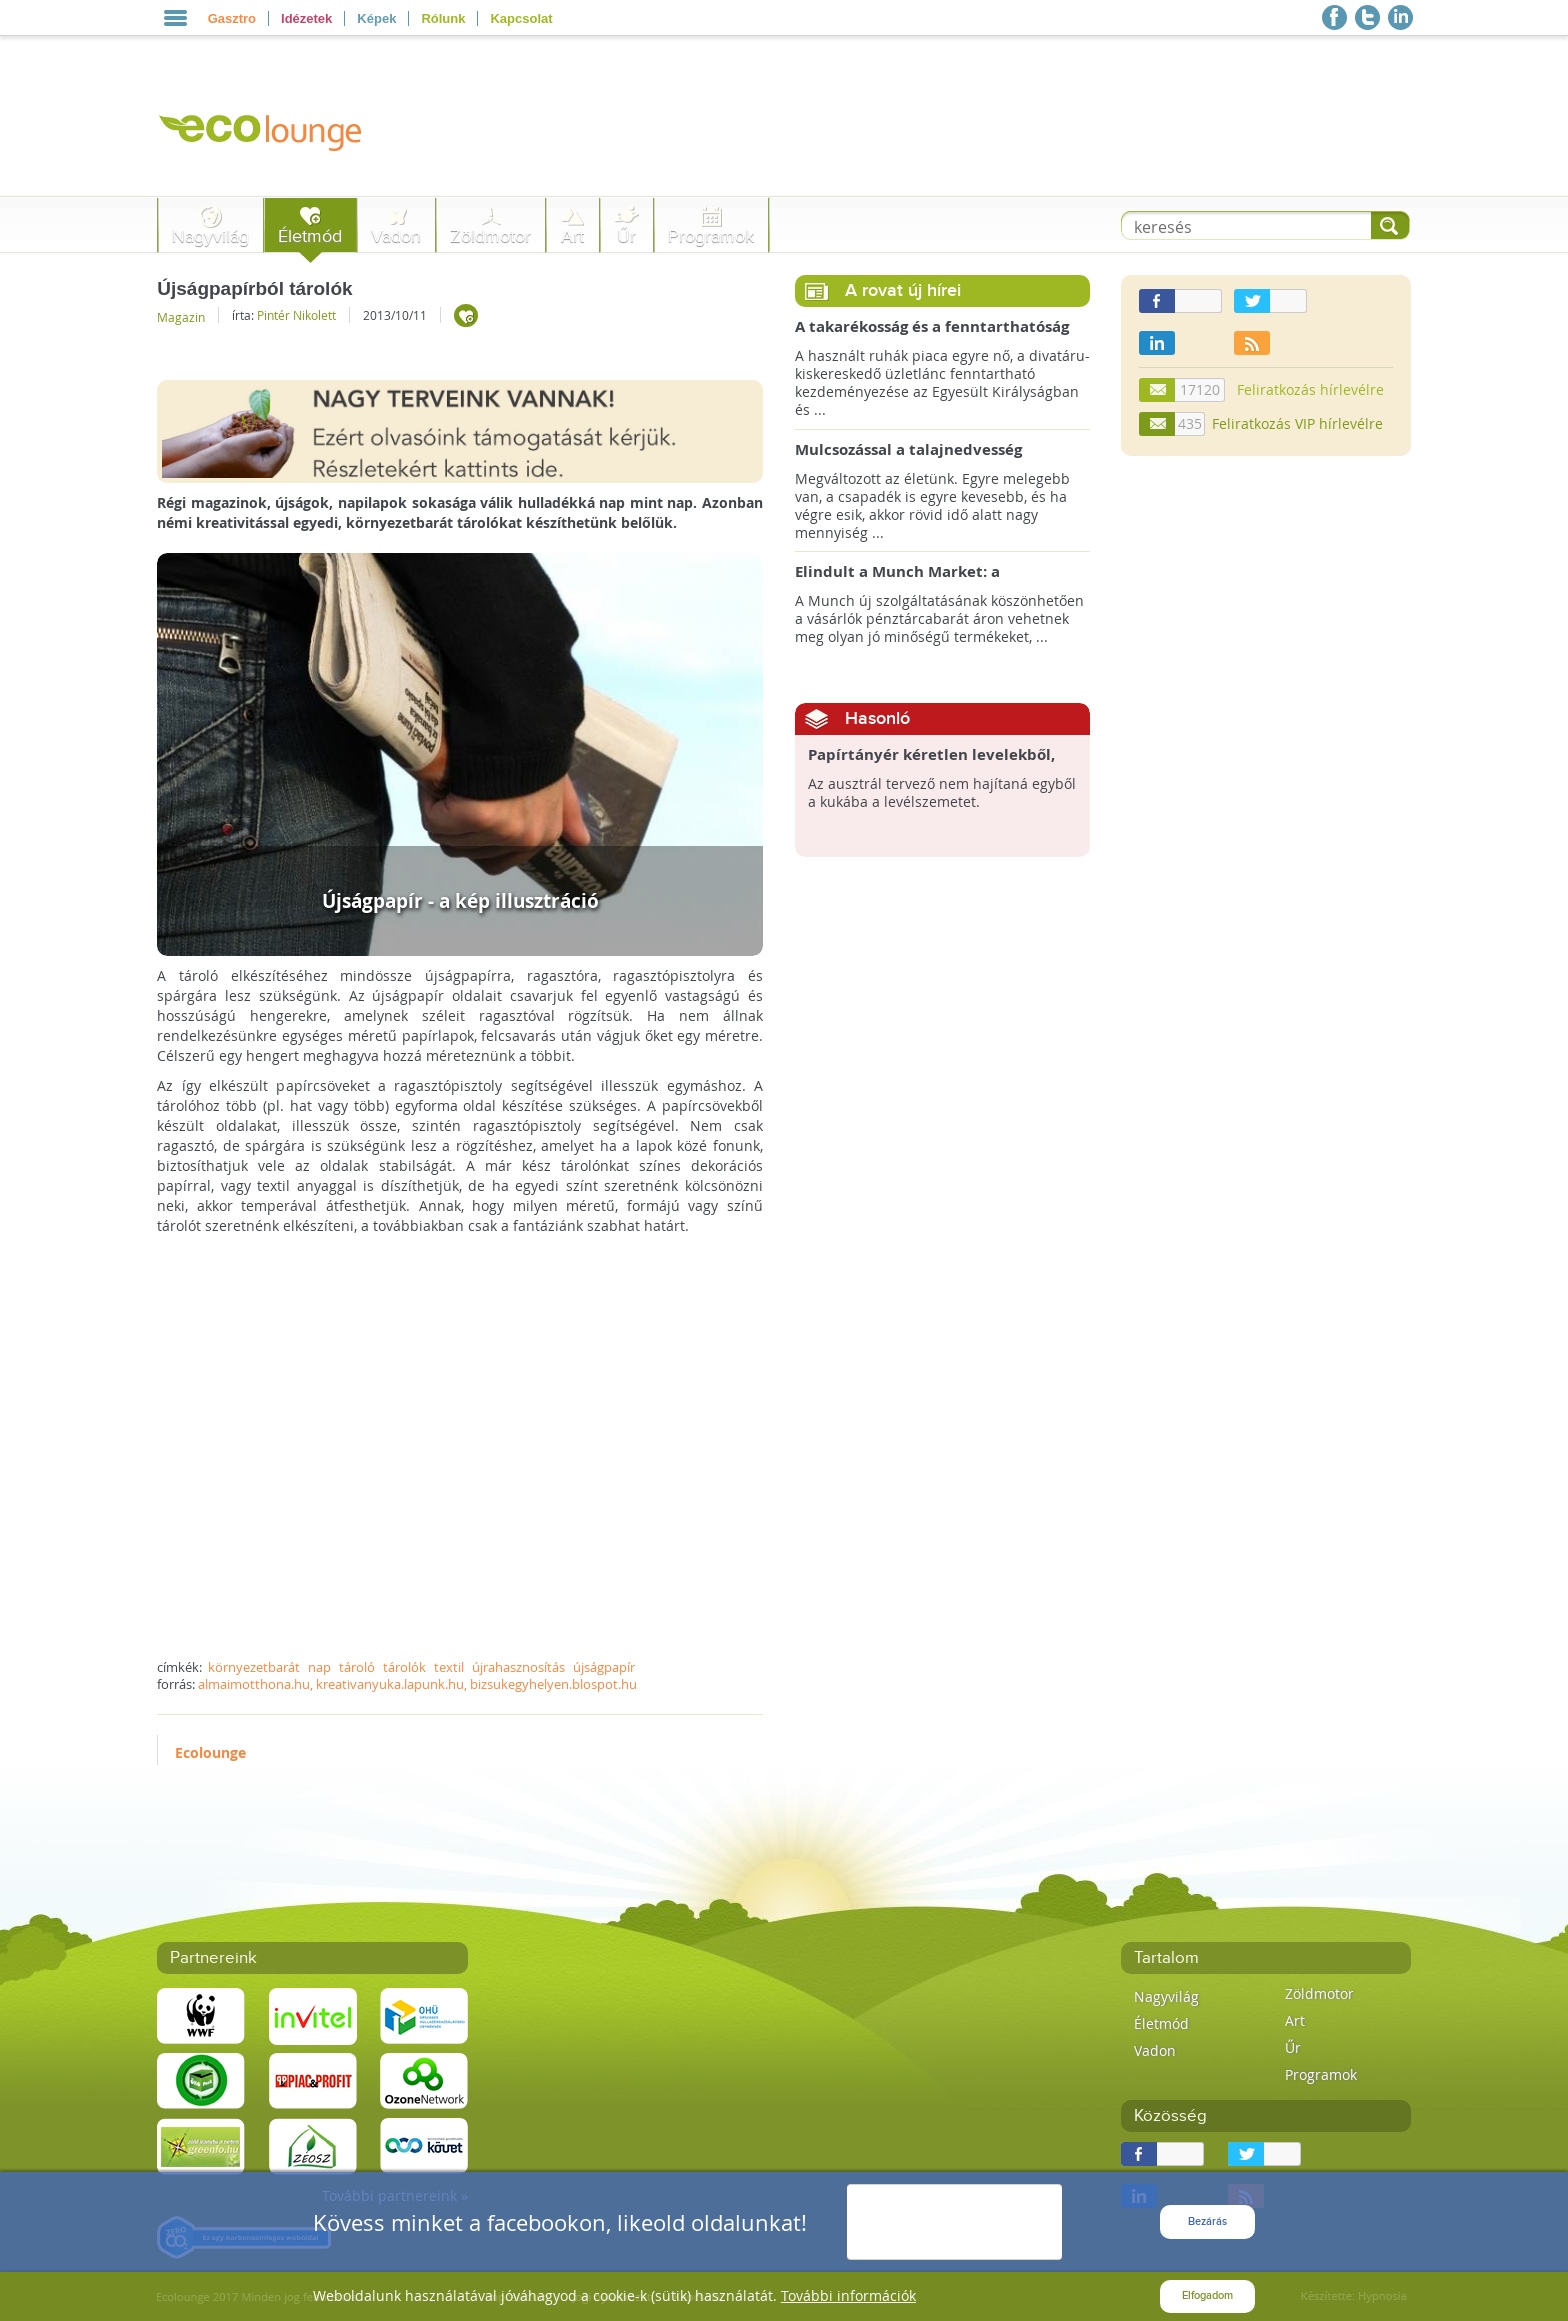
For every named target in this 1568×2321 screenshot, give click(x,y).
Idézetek (306, 18)
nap (319, 1667)
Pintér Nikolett (296, 315)
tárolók (404, 1667)
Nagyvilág (210, 236)
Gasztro (232, 18)
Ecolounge (210, 1752)
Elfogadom (1207, 2295)
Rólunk (443, 18)
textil (449, 1667)
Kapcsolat (521, 18)
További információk (848, 2295)
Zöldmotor (490, 236)
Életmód (310, 236)
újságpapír (604, 1667)
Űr (626, 236)
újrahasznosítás (518, 1667)
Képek (376, 18)
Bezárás (1207, 2221)
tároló (357, 1667)
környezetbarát (254, 1667)
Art (572, 236)
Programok (711, 236)
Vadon (396, 236)
